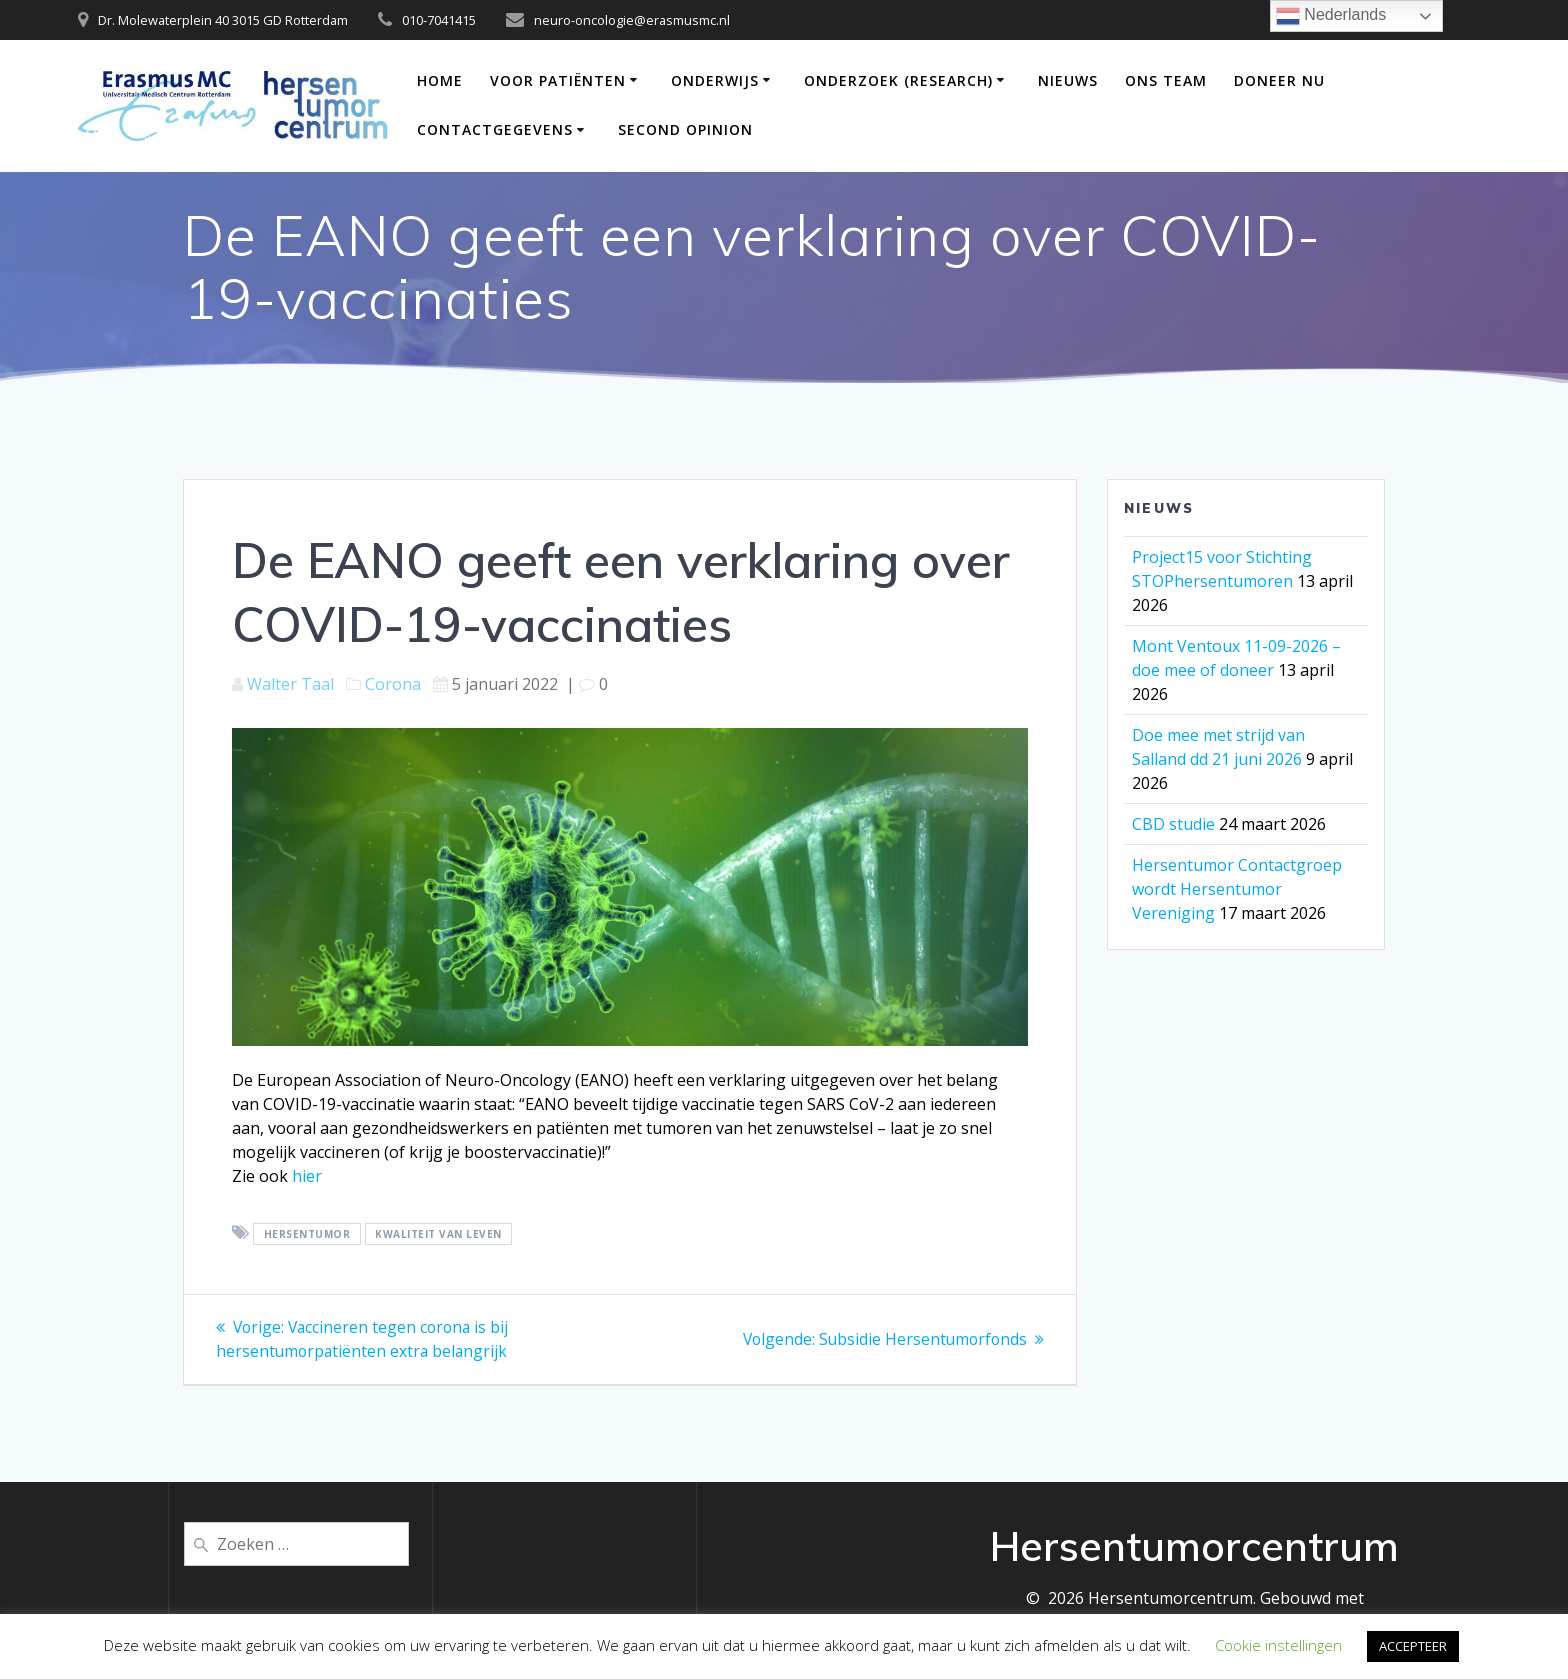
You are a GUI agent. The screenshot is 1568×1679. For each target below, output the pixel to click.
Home (440, 80)
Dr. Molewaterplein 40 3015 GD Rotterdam (223, 20)
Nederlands (1331, 16)
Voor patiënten (558, 80)
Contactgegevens (495, 129)
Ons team (1166, 80)
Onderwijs (715, 80)
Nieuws (1068, 80)
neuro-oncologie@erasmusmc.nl (632, 20)
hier (307, 1176)
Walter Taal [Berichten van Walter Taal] (290, 684)
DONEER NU (1279, 80)
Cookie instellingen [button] (1278, 1645)
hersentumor (307, 1234)
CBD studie (1173, 824)
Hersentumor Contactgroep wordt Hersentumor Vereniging (1237, 889)
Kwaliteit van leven (438, 1234)
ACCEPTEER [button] (1413, 1646)
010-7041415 (439, 20)
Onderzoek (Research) (898, 80)
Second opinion (685, 129)
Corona (393, 684)
